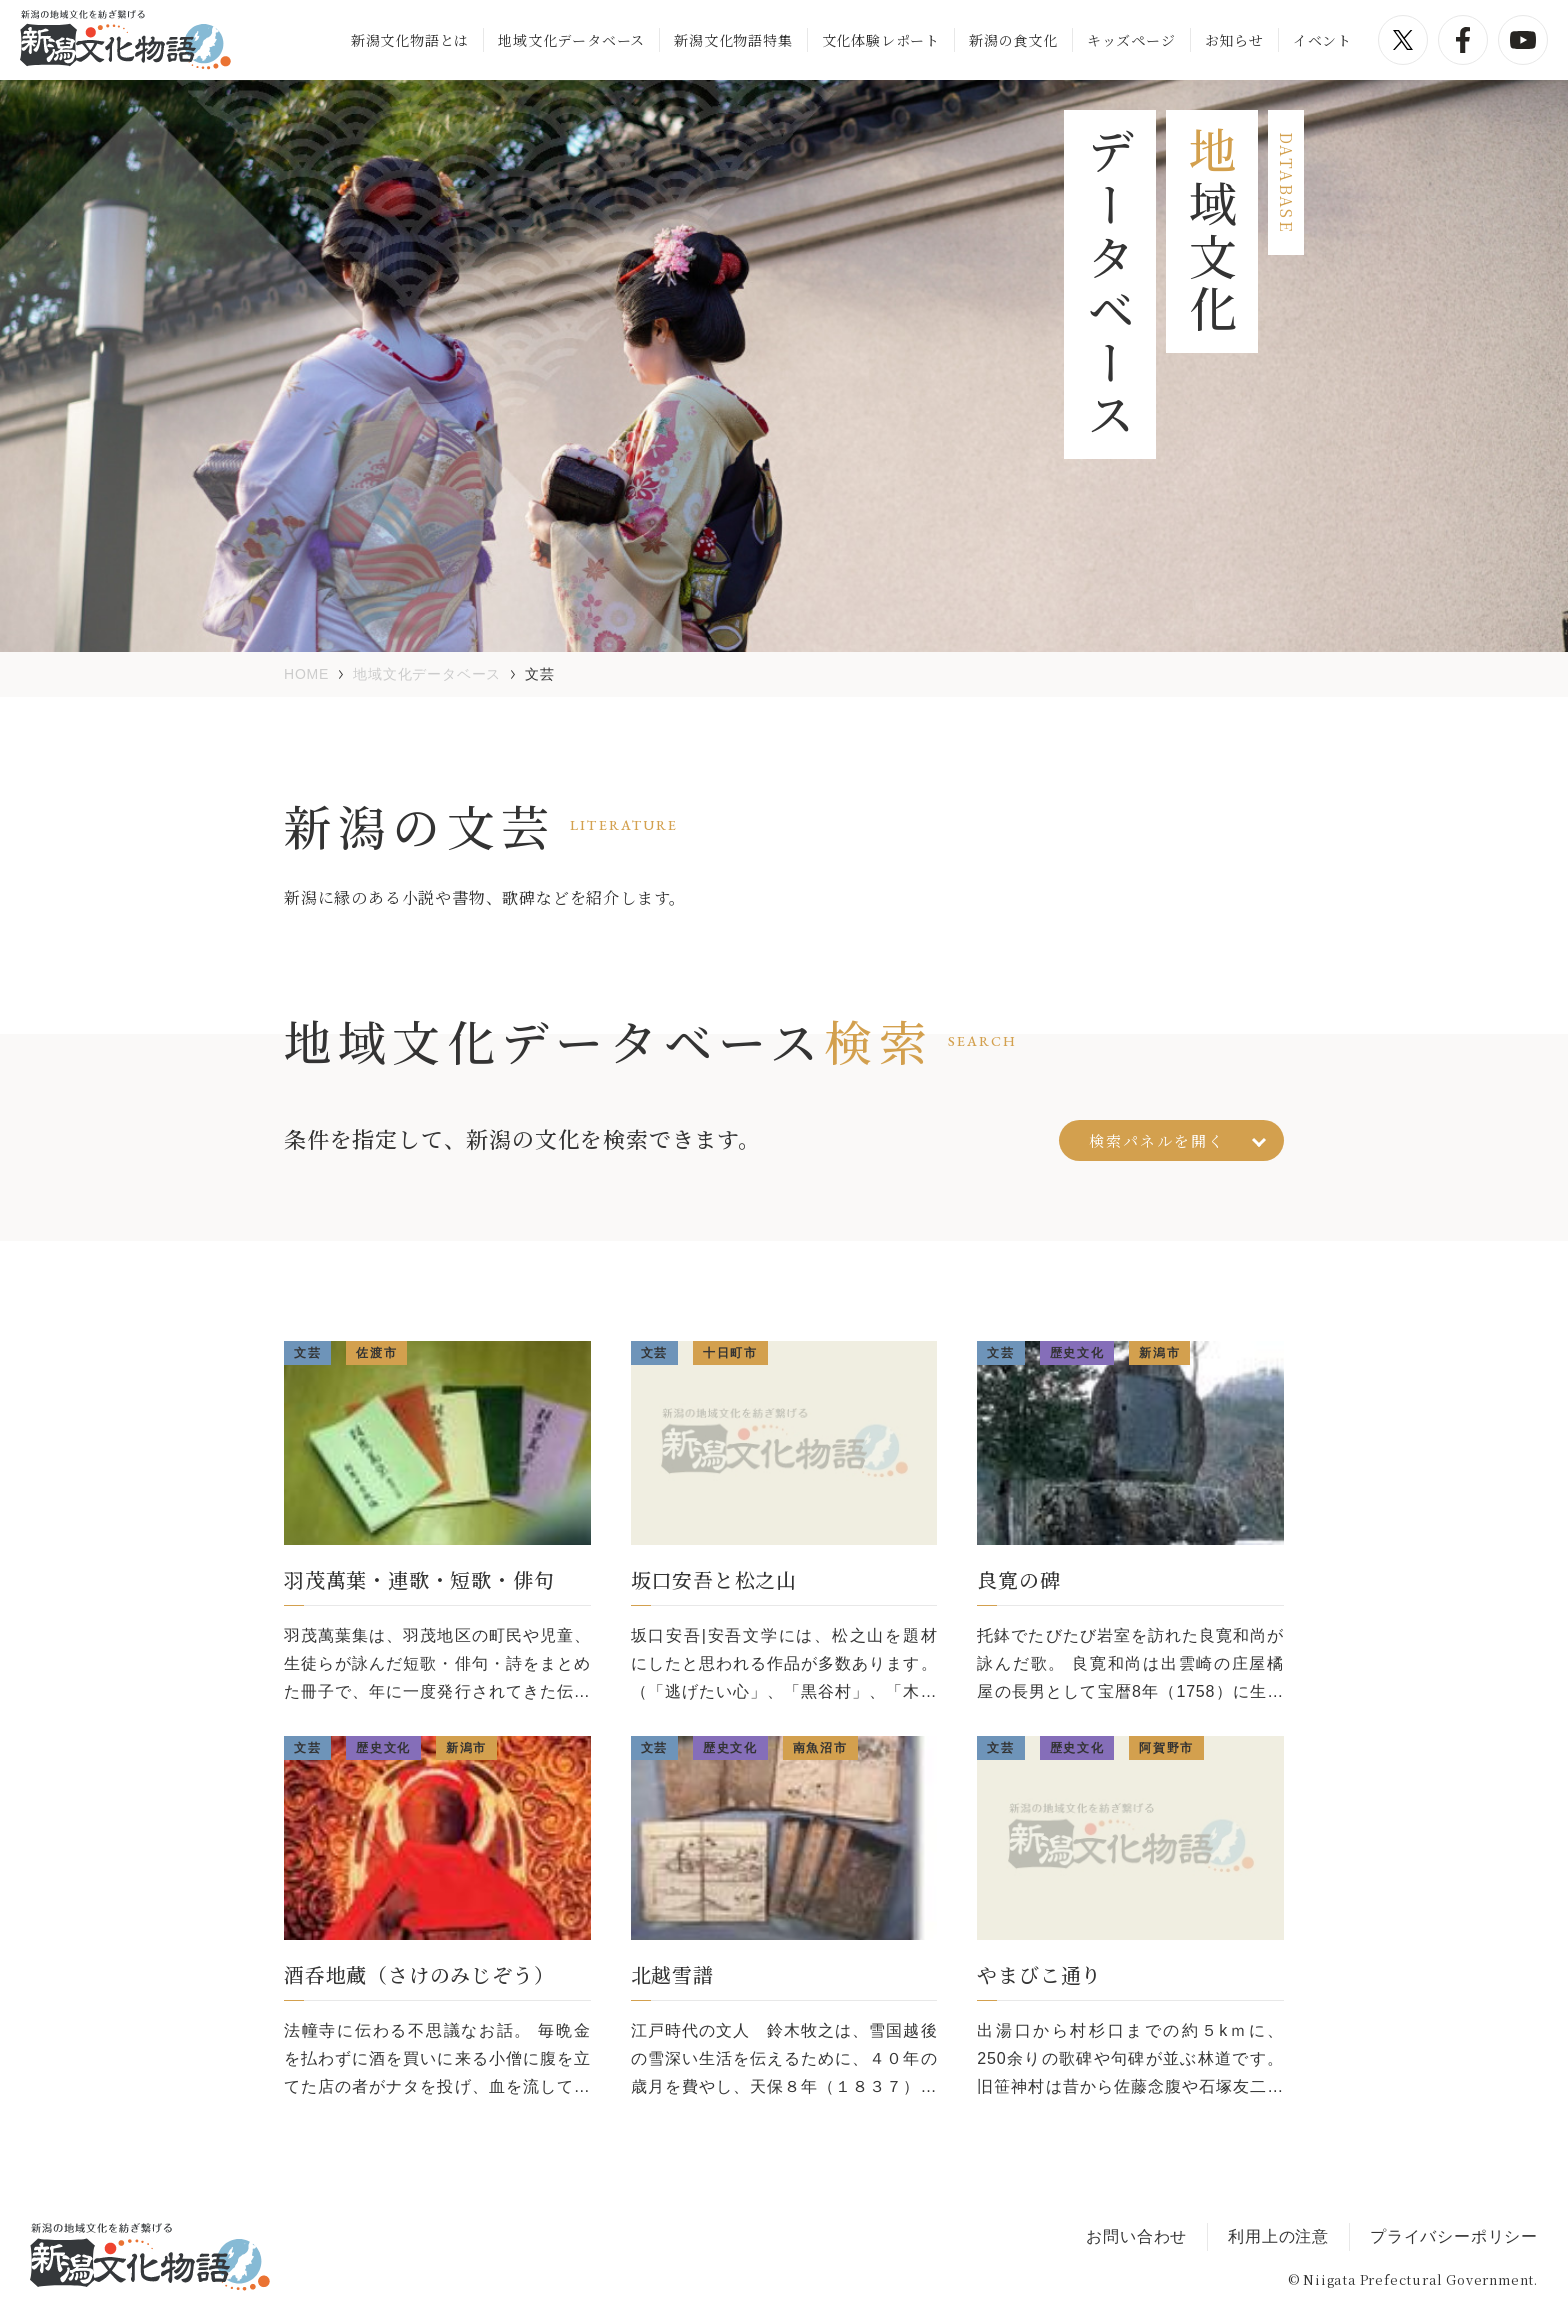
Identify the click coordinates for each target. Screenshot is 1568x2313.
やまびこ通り (1039, 1974)
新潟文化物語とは (410, 40)
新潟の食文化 (1013, 40)
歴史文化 (1077, 1353)
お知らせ (1234, 40)
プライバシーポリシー (1454, 2236)
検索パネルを (1177, 1140)
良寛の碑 (1018, 1579)
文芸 (307, 1353)
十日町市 (730, 1353)
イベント (1322, 40)
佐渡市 (376, 1353)
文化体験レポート (881, 40)
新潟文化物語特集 (733, 40)
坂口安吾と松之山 (714, 1579)
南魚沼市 (820, 1748)
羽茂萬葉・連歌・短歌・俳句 (419, 1579)
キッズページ (1131, 40)
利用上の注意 (1278, 2236)
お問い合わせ (1136, 2236)
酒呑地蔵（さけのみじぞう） (419, 1974)
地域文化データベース (571, 40)
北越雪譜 (672, 1974)
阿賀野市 (1166, 1748)
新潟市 (1159, 1353)
